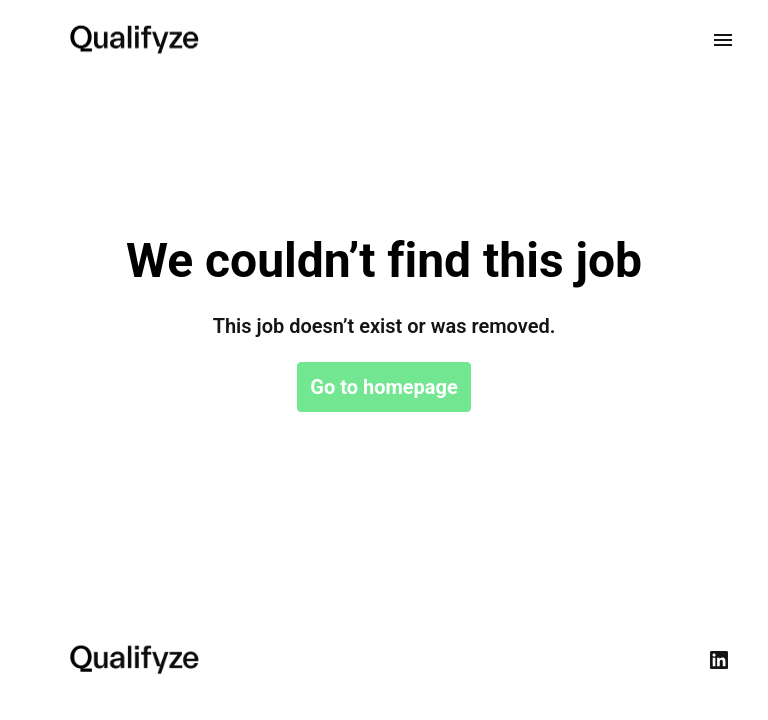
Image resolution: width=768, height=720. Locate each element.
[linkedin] (719, 660)
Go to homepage (383, 387)
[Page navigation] (723, 40)
